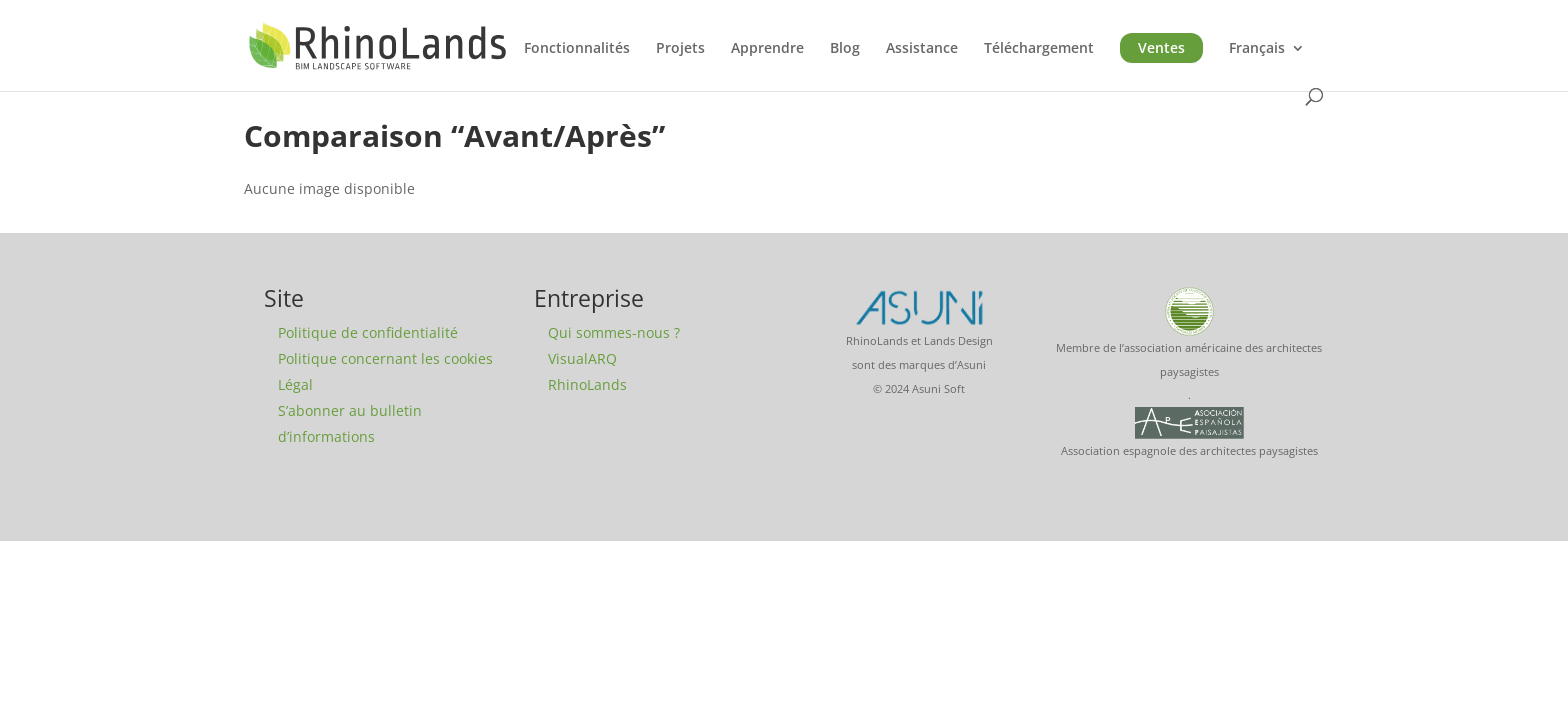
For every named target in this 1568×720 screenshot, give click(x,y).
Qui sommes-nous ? (614, 332)
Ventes (1161, 47)
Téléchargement (1039, 49)
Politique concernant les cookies (385, 358)
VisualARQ (582, 358)
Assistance (922, 49)
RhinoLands (587, 384)
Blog (845, 49)
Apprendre (767, 49)
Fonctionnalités (577, 49)
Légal (295, 384)
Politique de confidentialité (368, 332)
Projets (680, 49)
